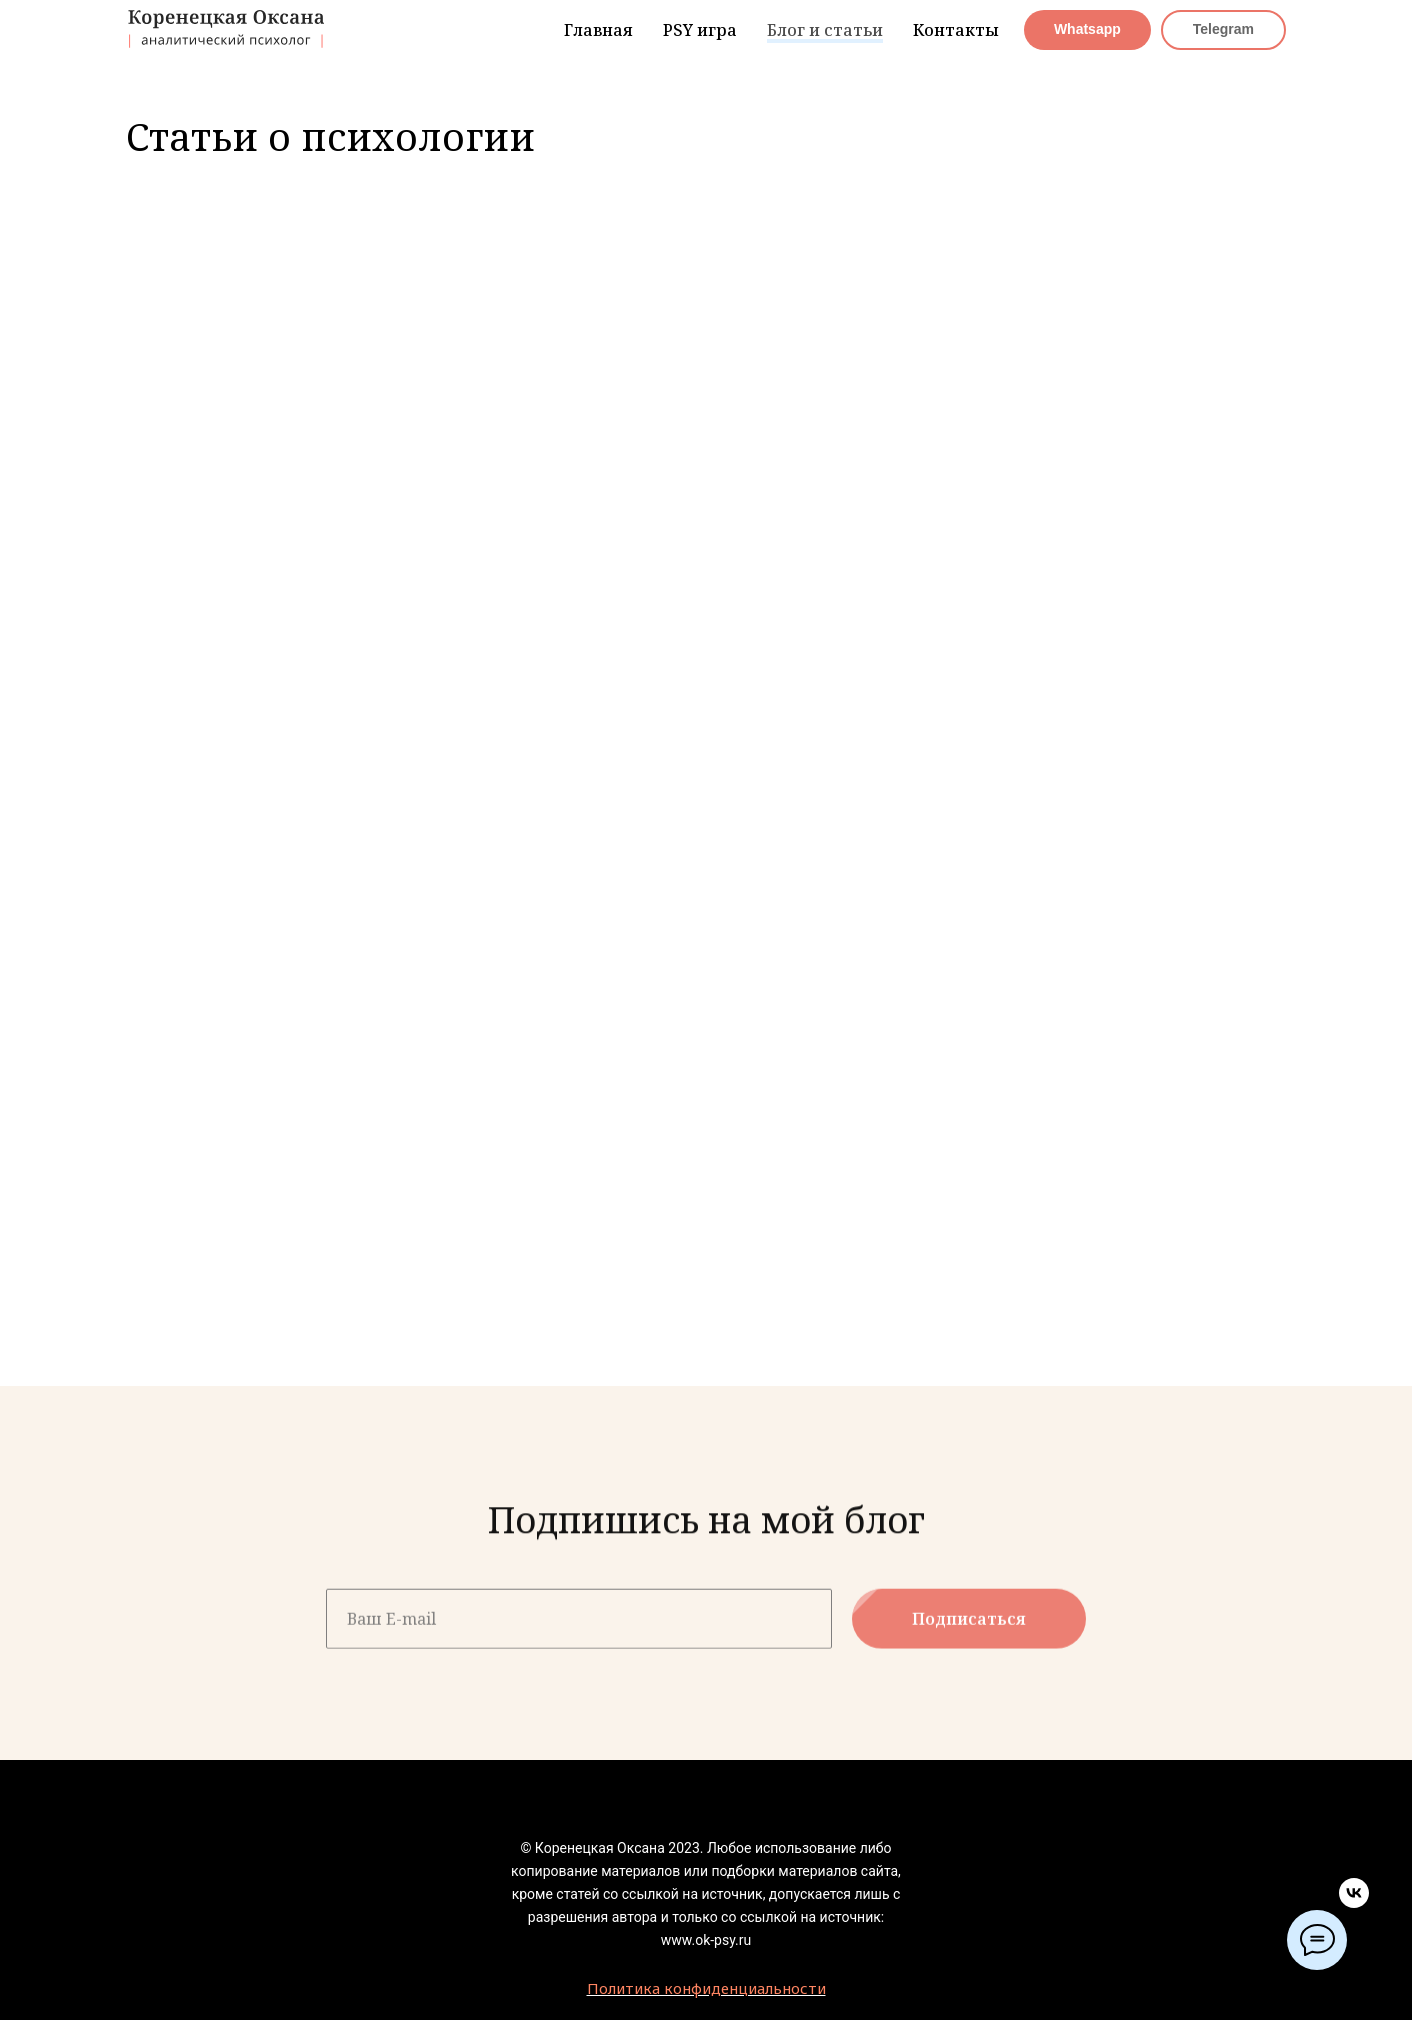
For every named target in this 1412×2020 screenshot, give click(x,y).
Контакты (956, 30)
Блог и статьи (825, 30)
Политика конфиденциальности (706, 1988)
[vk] (1354, 1902)
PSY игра (700, 30)
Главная (598, 30)
